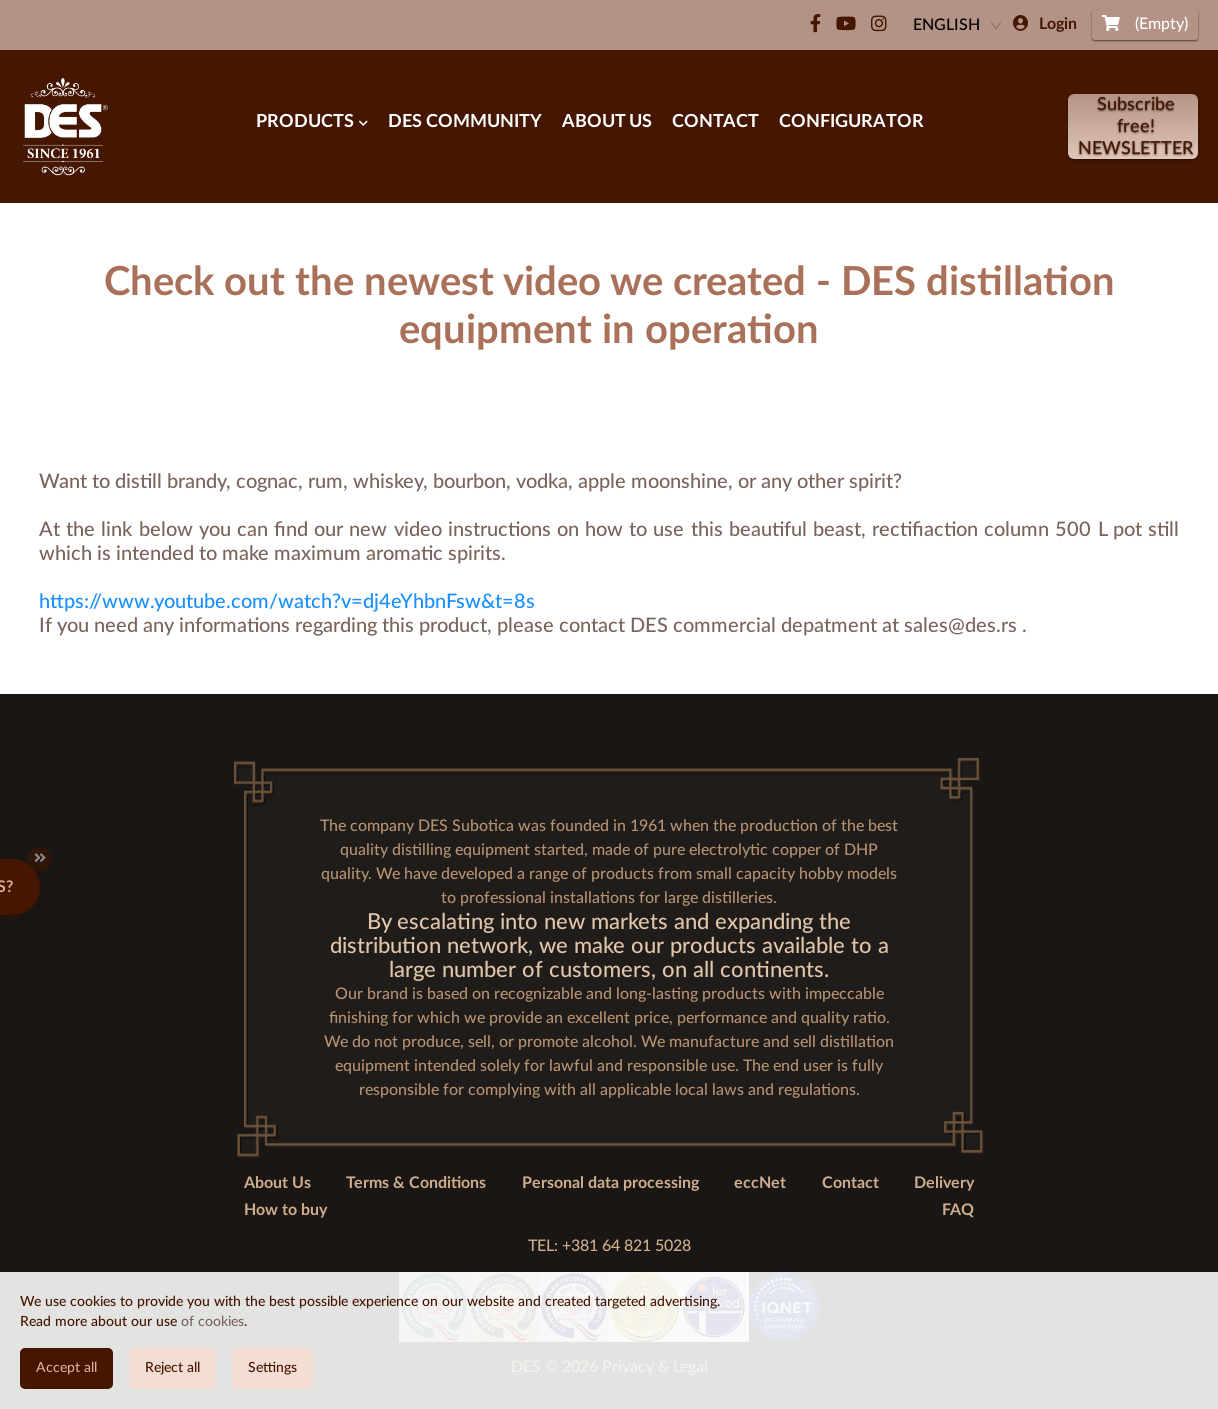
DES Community (465, 122)
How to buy (285, 1210)
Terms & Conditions (416, 1183)
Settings (272, 1368)
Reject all (172, 1368)
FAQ (958, 1210)
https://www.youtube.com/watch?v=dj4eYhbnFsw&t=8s (287, 602)
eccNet (760, 1183)
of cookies (212, 1322)
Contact (715, 122)
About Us (607, 122)
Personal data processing (610, 1183)
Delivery (944, 1183)
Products (312, 122)
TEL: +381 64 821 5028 (609, 1246)
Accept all (66, 1368)
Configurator (851, 122)
